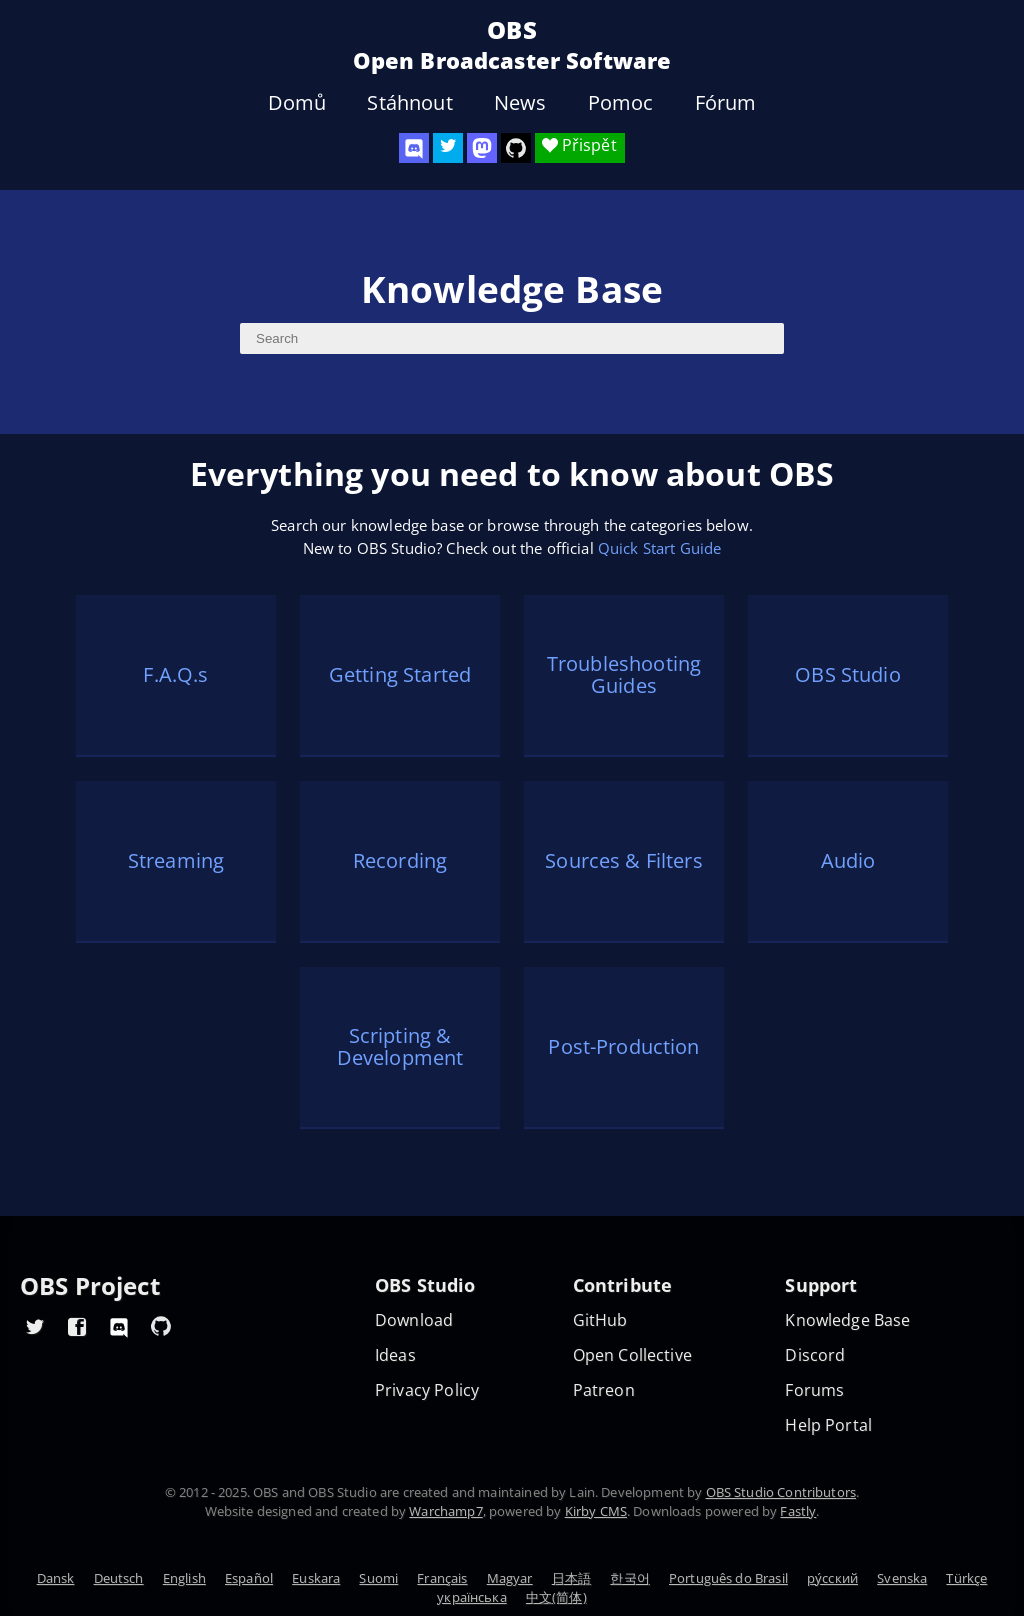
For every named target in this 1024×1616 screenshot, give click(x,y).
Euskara (316, 1578)
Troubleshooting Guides (624, 675)
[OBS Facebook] (77, 1326)
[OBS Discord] (414, 148)
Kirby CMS (596, 1511)
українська (472, 1597)
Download (414, 1320)
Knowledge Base (847, 1320)
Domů (297, 103)
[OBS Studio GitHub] (516, 148)
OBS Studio (848, 674)
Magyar (510, 1578)
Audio (848, 860)
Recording (400, 860)
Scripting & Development (400, 1047)
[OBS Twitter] (448, 148)
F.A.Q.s (175, 674)
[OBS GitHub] (161, 1326)
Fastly (798, 1511)
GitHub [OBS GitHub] (600, 1320)
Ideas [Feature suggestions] (395, 1355)
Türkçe (966, 1578)
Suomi (378, 1578)
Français (442, 1578)
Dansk (56, 1578)
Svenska (902, 1578)
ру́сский (832, 1578)
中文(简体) (556, 1597)
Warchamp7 (445, 1511)
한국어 (629, 1578)
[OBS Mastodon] (482, 148)
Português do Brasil (728, 1578)
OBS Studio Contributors (781, 1492)
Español (249, 1578)
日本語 (571, 1578)
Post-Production (623, 1046)
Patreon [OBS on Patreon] (604, 1390)
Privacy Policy (427, 1390)
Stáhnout (409, 103)
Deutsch (119, 1578)
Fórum (726, 103)
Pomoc (621, 103)
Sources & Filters (624, 860)
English (184, 1578)
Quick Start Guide (660, 548)
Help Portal (828, 1425)
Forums (814, 1390)
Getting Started (400, 674)
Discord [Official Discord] (815, 1355)
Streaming (176, 860)
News (520, 103)
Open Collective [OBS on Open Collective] (632, 1355)
